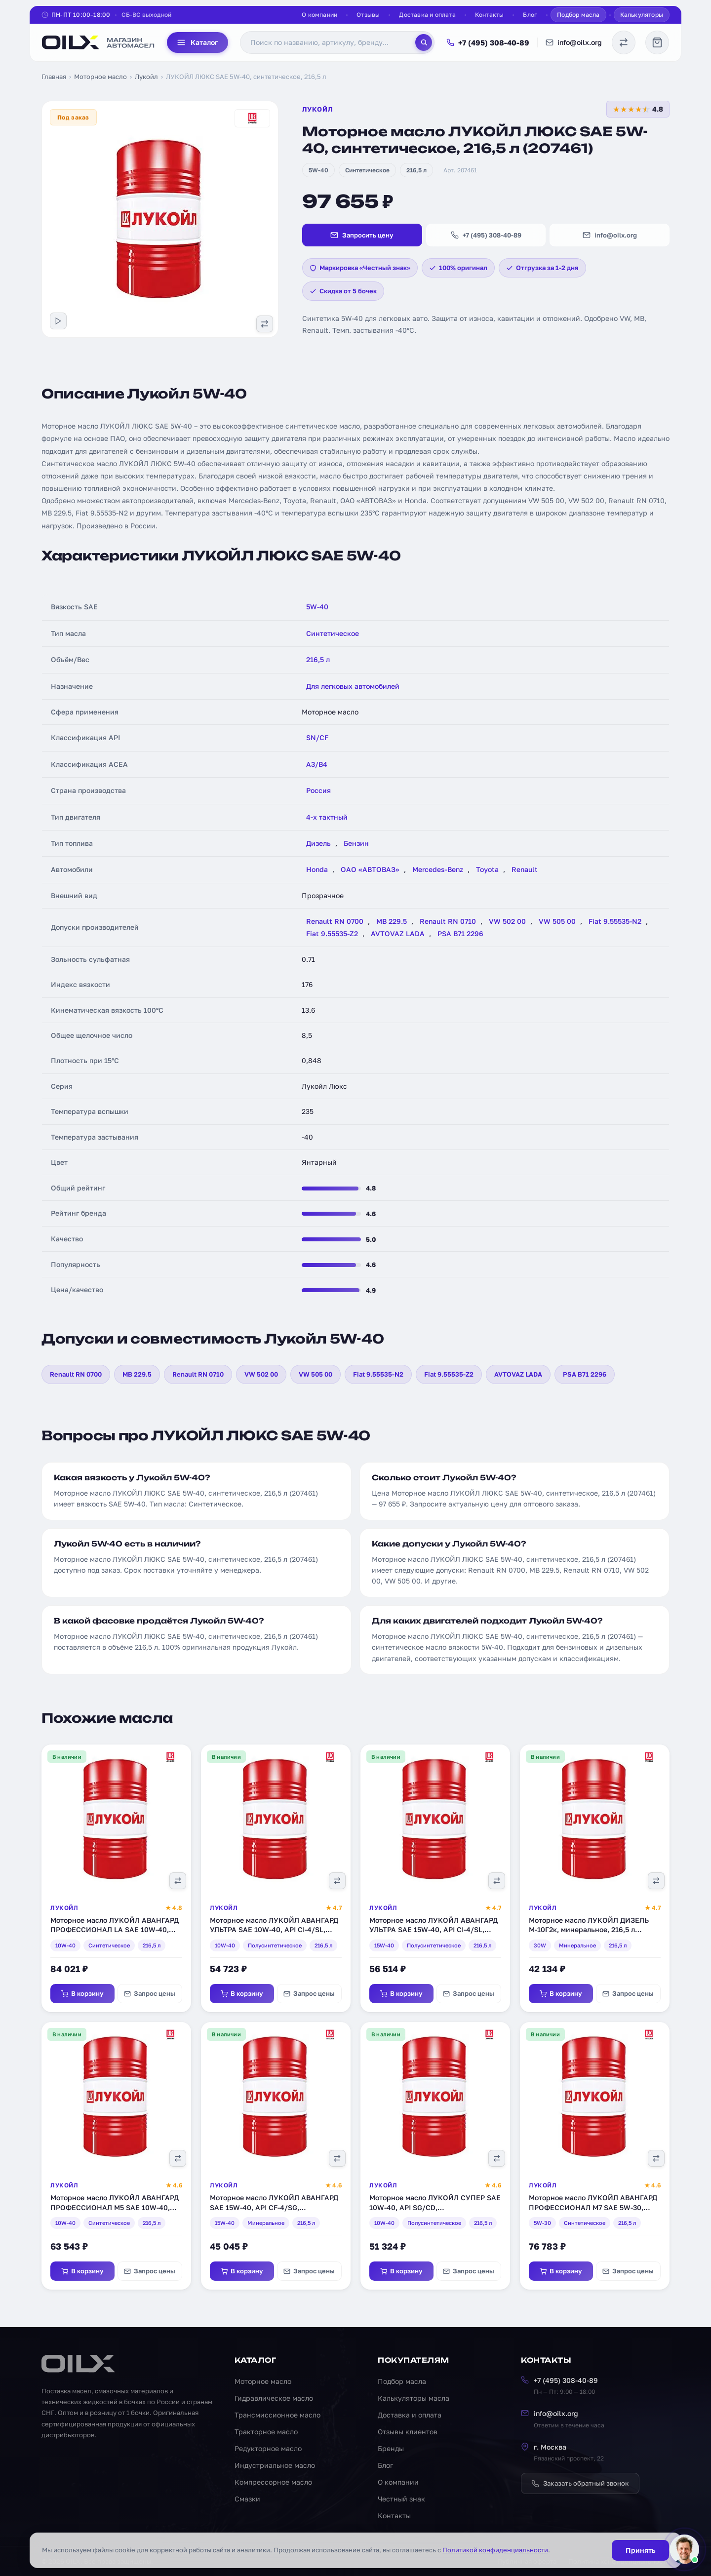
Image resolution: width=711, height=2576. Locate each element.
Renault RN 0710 (448, 921)
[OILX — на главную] (98, 42)
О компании (319, 14)
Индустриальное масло (275, 2465)
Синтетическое (367, 170)
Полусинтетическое (275, 1945)
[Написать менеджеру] (684, 2549)
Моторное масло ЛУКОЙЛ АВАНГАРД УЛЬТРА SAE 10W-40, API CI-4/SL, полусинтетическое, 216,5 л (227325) (274, 1929)
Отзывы (368, 14)
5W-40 (318, 170)
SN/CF (317, 737)
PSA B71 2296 (460, 933)
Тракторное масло (266, 2431)
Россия (318, 790)
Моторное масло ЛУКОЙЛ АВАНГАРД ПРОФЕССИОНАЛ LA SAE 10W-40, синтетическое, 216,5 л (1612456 (114, 1929)
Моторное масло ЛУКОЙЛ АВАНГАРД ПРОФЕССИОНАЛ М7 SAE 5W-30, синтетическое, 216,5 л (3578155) (593, 2207)
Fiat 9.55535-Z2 (332, 933)
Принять (640, 2550)
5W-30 (542, 2222)
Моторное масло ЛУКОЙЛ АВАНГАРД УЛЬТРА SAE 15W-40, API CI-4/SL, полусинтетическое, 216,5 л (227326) (433, 1929)
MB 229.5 (391, 921)
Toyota (487, 869)
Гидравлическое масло (274, 2398)
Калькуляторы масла (413, 2398)
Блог (530, 14)
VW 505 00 (557, 921)
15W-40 (384, 1945)
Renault (525, 869)
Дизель (318, 843)
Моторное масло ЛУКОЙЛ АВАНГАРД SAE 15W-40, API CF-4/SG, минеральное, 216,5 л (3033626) (274, 2207)
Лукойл (146, 76)
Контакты (489, 14)
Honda (317, 869)
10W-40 (65, 1945)
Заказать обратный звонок (580, 2483)
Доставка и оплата (427, 14)
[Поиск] (423, 42)
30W (540, 1945)
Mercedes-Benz (437, 869)
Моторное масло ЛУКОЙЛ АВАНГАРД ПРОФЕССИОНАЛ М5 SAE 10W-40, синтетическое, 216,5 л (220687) (114, 2207)
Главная (53, 76)
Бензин (356, 843)
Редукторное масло (268, 2448)
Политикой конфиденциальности (495, 2550)
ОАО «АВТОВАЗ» (370, 869)
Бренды (391, 2448)
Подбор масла (578, 14)
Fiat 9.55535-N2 (615, 921)
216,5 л (416, 170)
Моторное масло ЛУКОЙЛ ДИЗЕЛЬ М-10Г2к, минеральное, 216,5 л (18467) (589, 1929)
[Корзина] (657, 42)
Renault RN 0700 (334, 921)
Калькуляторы (641, 14)
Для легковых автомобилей (352, 686)
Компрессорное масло (273, 2482)
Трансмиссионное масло (277, 2415)
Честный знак (401, 2499)
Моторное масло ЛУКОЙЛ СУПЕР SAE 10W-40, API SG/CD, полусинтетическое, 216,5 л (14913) (435, 2207)
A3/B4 (316, 764)
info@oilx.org (574, 42)
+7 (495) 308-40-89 (487, 42)
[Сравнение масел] (623, 42)
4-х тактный (327, 817)
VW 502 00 (507, 921)
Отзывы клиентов (407, 2431)
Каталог (197, 42)
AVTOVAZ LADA (398, 933)
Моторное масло (100, 76)
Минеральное (577, 1945)
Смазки (247, 2499)
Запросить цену (362, 235)
